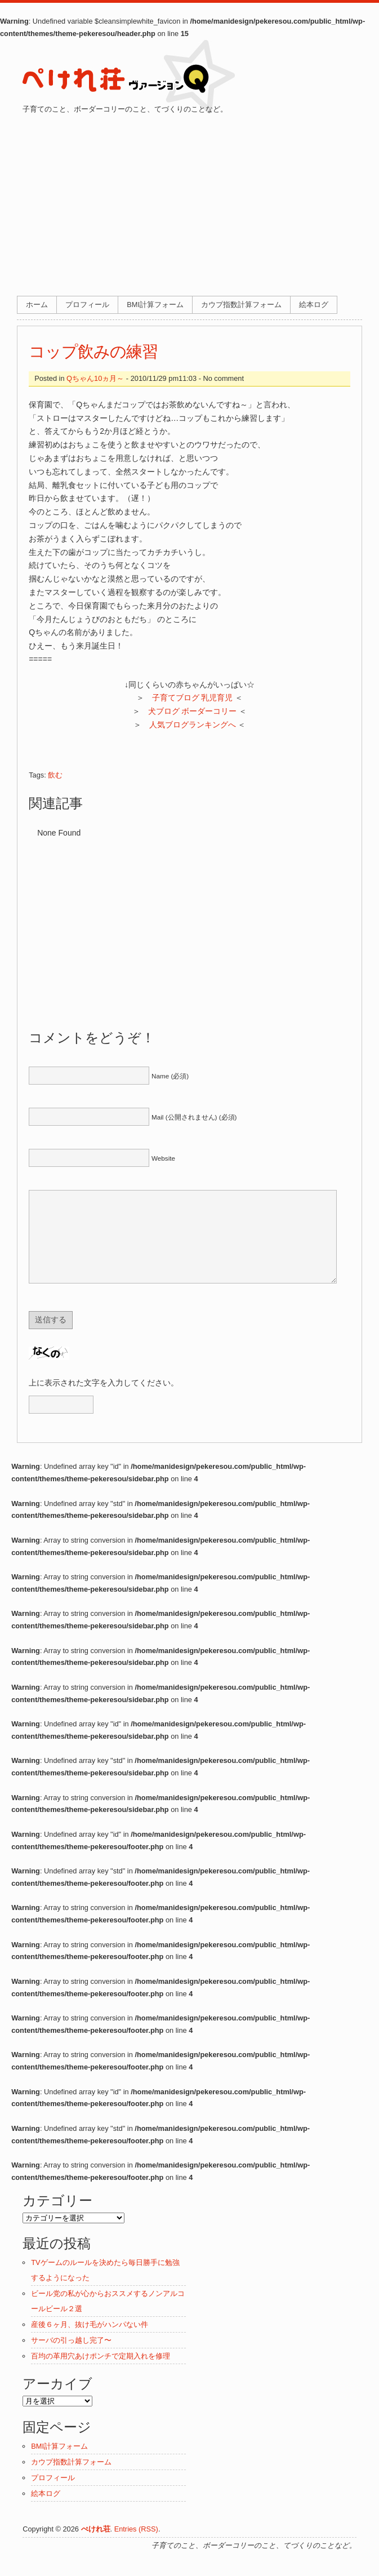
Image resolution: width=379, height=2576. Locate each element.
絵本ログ (313, 304)
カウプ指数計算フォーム (241, 304)
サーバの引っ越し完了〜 (71, 2357)
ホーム (37, 304)
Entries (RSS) (136, 2546)
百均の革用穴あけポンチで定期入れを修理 (100, 2373)
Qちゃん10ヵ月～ (95, 378)
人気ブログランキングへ (192, 724)
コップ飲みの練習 (93, 352)
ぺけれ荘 (95, 2546)
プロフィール (87, 304)
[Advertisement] (189, 200)
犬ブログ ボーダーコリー (192, 711)
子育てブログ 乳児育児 (192, 697)
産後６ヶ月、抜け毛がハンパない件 (89, 2341)
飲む (55, 775)
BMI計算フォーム (155, 304)
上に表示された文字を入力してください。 (104, 1399)
